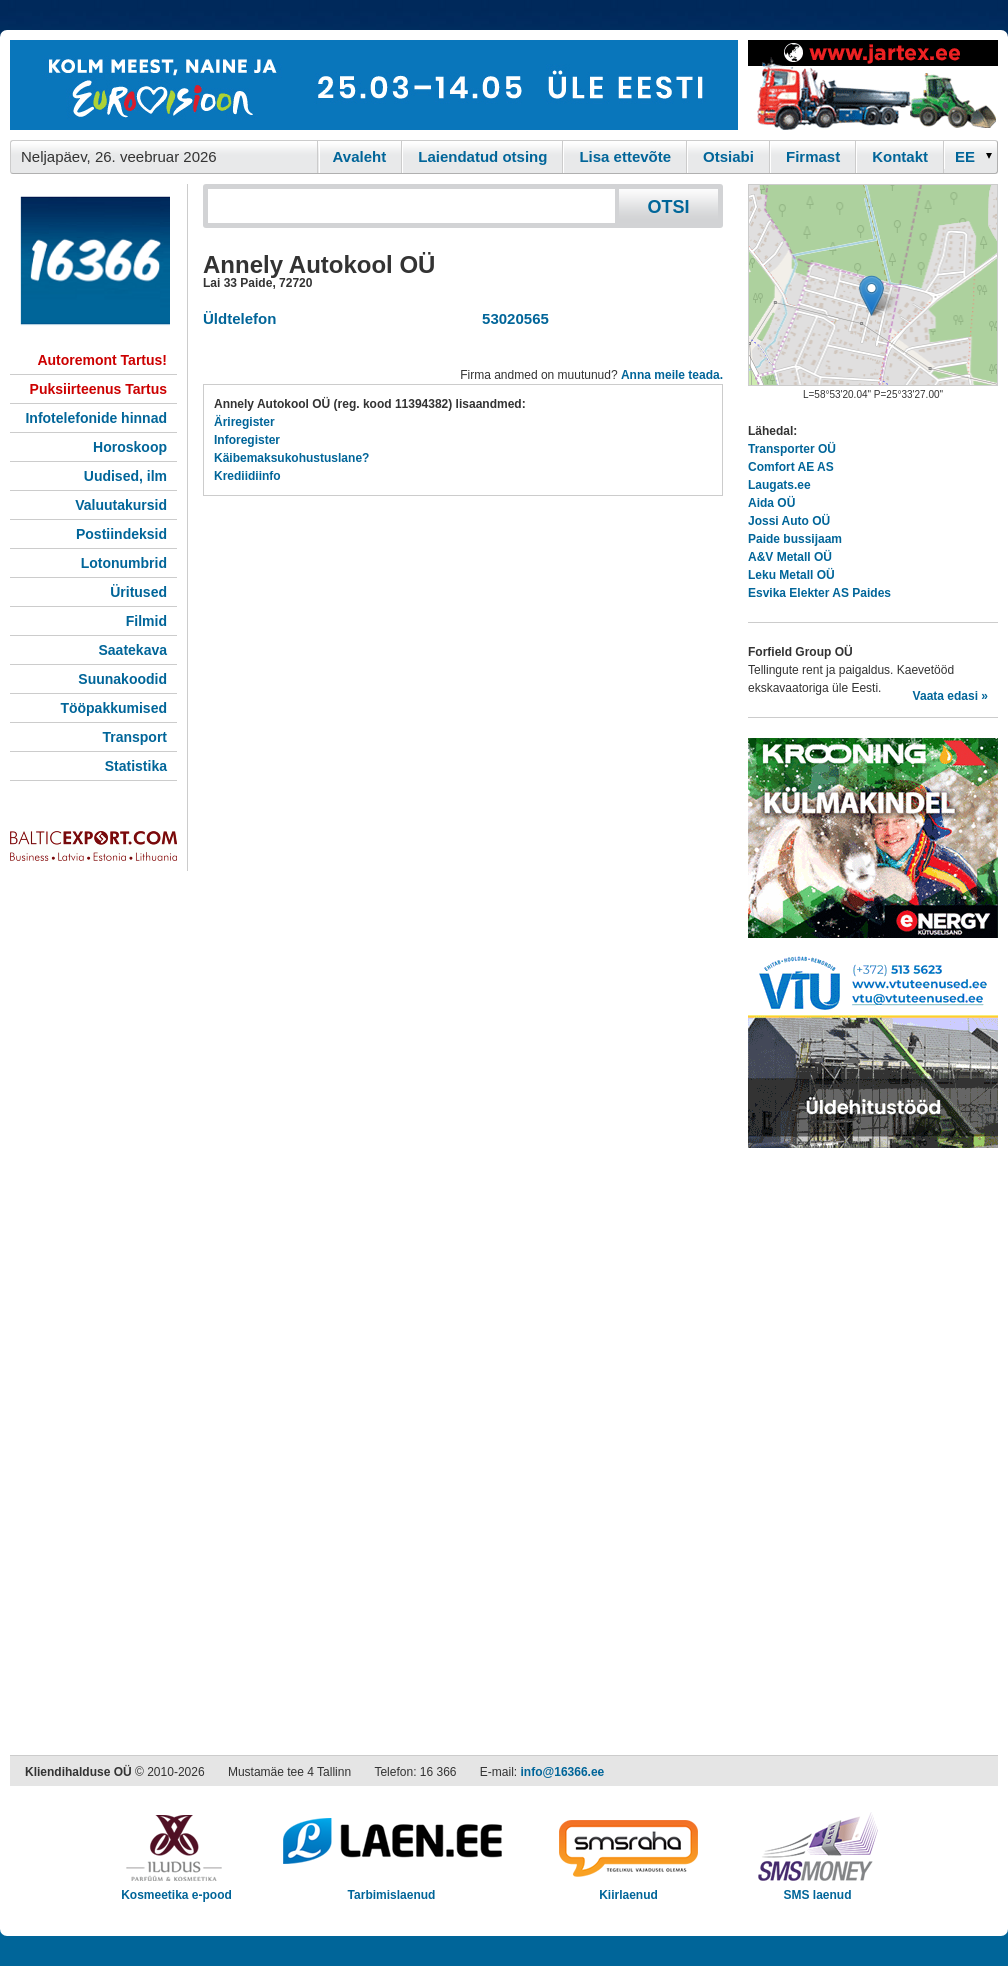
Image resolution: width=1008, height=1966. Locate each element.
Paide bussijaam (795, 539)
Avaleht (360, 156)
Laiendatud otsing (482, 156)
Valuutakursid (121, 505)
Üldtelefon (239, 318)
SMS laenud (817, 1888)
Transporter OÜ (792, 449)
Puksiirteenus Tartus (98, 389)
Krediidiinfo (247, 476)
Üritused (138, 592)
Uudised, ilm (125, 476)
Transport (134, 737)
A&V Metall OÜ (790, 557)
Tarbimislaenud (391, 1888)
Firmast (813, 156)
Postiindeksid (121, 534)
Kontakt (900, 156)
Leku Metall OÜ (791, 575)
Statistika (136, 766)
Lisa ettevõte (625, 156)
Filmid (146, 621)
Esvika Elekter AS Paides (819, 593)
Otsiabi (728, 156)
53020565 (511, 318)
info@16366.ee (563, 1772)
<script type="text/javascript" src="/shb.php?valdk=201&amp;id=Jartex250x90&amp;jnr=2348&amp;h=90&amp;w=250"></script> (873, 85)
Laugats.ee (779, 485)
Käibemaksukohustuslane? (291, 458)
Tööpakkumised (113, 708)
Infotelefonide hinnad (96, 418)
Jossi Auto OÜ (789, 521)
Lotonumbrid (124, 563)
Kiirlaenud (628, 1888)
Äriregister (244, 422)
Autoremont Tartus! (102, 360)
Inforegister (247, 440)
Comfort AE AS (791, 467)
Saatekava (132, 650)
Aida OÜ (771, 503)
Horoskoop (130, 447)
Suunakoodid (122, 679)
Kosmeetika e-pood (176, 1888)
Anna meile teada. (672, 375)
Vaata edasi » (950, 696)
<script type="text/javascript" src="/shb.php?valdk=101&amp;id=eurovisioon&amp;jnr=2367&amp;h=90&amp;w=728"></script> (374, 85)
